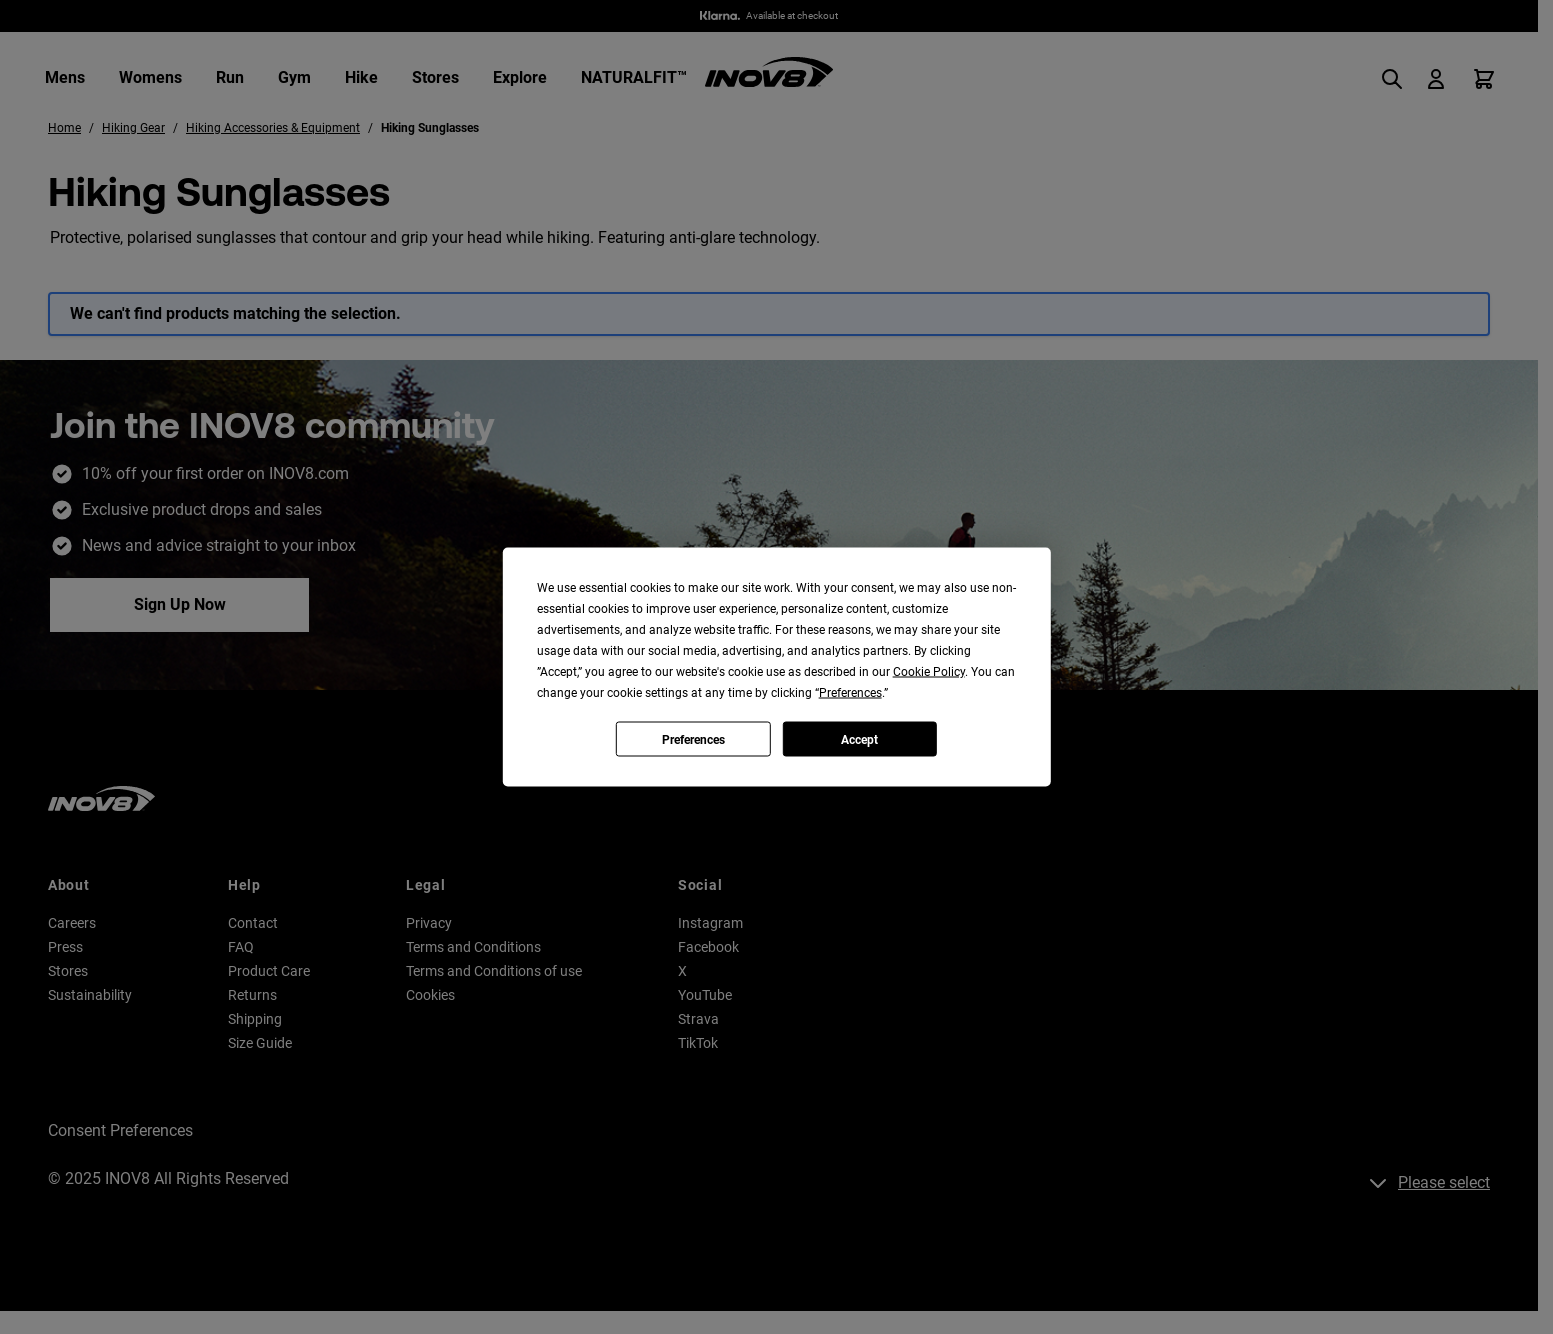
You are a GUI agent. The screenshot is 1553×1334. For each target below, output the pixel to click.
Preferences (693, 739)
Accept (859, 739)
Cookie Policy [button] (929, 672)
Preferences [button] (850, 693)
